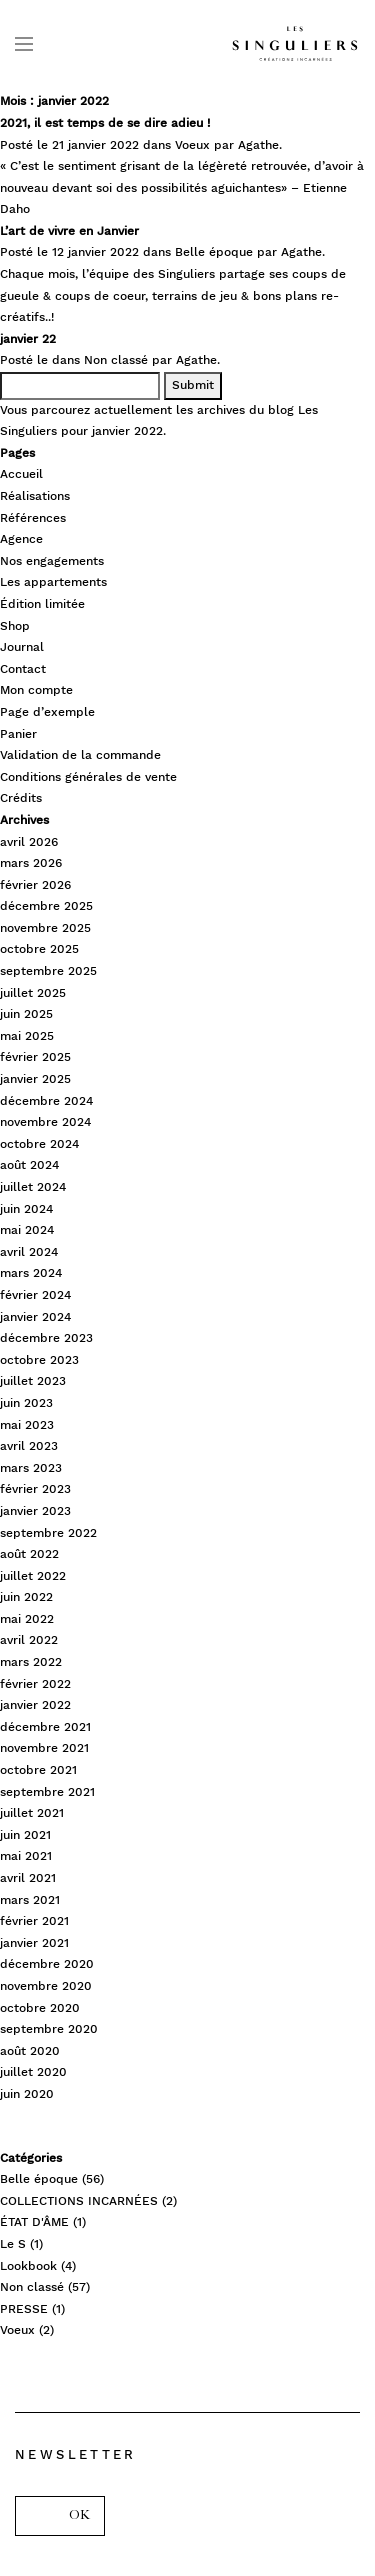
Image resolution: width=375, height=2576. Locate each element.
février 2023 (35, 1489)
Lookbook (28, 2266)
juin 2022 (26, 1597)
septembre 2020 (49, 2029)
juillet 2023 (33, 1381)
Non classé (116, 360)
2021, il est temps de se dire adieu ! (105, 123)
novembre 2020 (46, 1986)
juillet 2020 (33, 2072)
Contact (23, 669)
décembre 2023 (46, 1338)
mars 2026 (31, 863)
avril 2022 (29, 1640)
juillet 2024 (33, 1187)
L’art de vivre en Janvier (69, 231)
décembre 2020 (47, 1964)
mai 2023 (27, 1425)
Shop (15, 626)
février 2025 (35, 1057)
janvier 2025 (35, 1079)
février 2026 (35, 885)
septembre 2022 (48, 1533)
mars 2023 (31, 1468)
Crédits (21, 798)
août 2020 (30, 2051)
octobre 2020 (40, 2008)
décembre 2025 (46, 906)
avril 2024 (29, 1252)
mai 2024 (27, 1230)
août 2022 (29, 1554)
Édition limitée (42, 604)
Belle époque (214, 252)
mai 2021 (26, 1856)
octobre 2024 (39, 1144)
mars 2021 (30, 1900)
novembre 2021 (44, 1748)
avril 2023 (29, 1446)
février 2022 (35, 1684)
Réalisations (35, 496)
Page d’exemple (47, 712)
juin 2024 (26, 1209)
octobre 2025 (39, 949)
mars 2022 (31, 1662)
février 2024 (35, 1295)
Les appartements (53, 582)
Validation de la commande (80, 755)
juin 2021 (25, 1835)
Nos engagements (52, 561)
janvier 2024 (35, 1317)
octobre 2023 (39, 1360)
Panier (18, 734)
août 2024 (29, 1165)
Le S (13, 2244)
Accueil (21, 474)
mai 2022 (27, 1619)
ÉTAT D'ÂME (34, 2222)
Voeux (192, 145)
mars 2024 (31, 1273)
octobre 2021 (38, 1770)
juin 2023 (26, 1403)
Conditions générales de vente (88, 777)
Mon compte (36, 690)
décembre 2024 (46, 1101)
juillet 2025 (33, 993)
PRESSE (24, 2309)
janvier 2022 (35, 1705)
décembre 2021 (45, 1727)
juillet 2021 (32, 1813)
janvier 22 (28, 339)
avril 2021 (28, 1878)
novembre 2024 (45, 1122)
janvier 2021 (34, 1943)
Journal (22, 647)
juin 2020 (27, 2094)
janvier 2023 (35, 1511)
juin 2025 (26, 1014)
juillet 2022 (33, 1576)
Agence (21, 539)
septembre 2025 (48, 971)
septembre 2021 (47, 1792)
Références (33, 518)
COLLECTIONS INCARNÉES (79, 2201)
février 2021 (34, 1921)
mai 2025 (27, 1036)
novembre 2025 (45, 928)
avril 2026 (29, 842)
